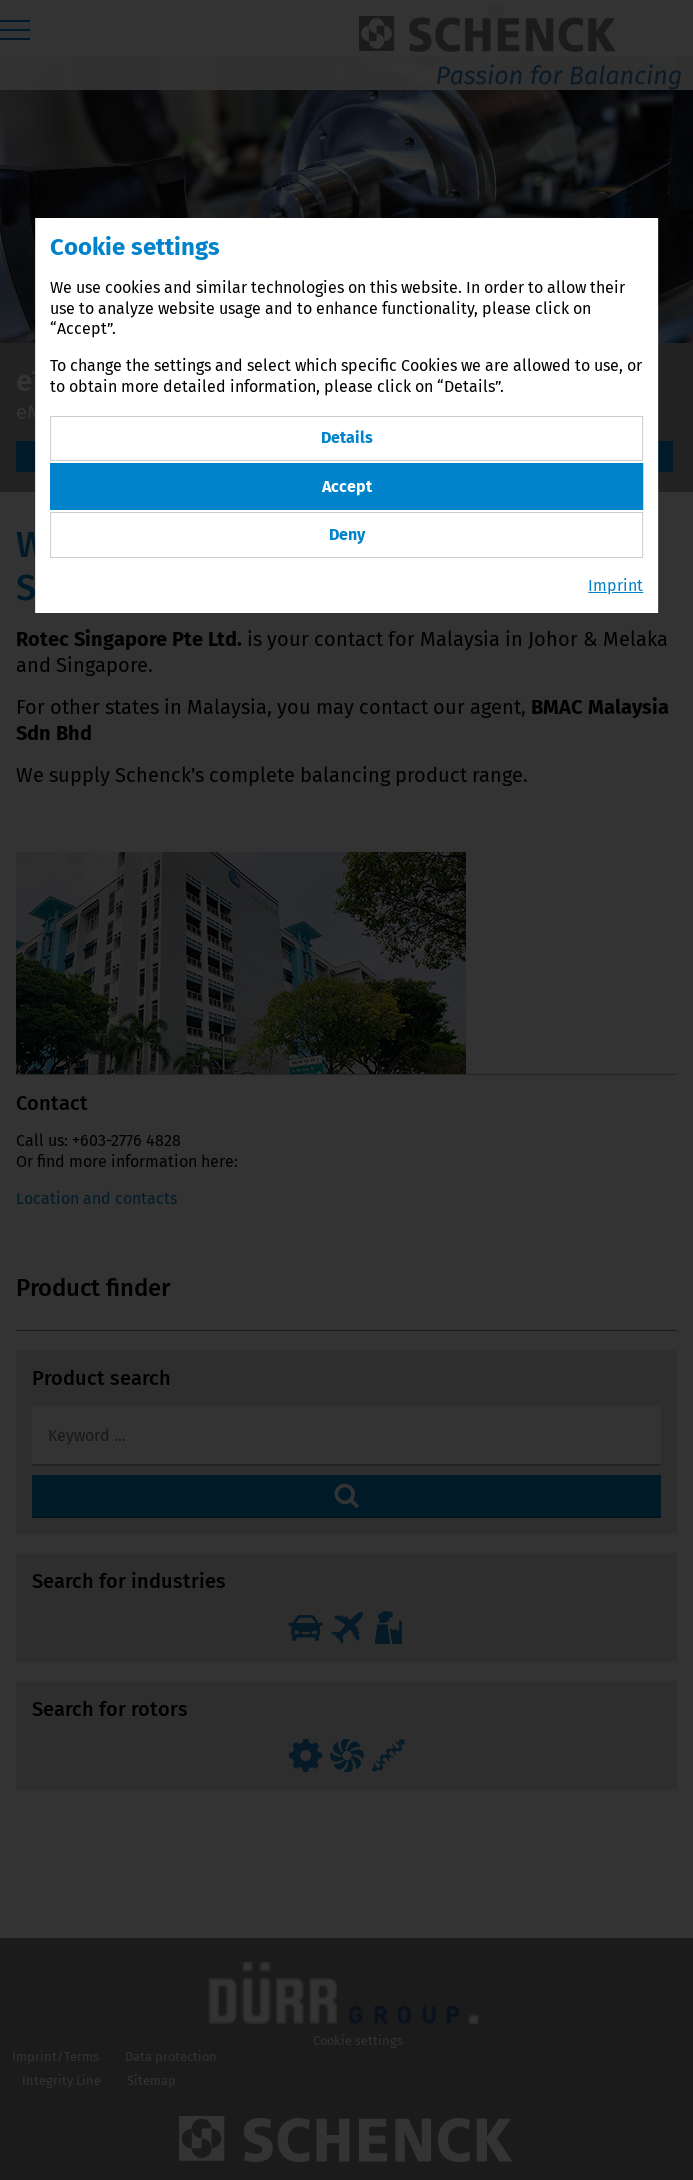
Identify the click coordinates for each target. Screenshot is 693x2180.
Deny (347, 528)
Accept (347, 482)
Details (347, 435)
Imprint (615, 578)
